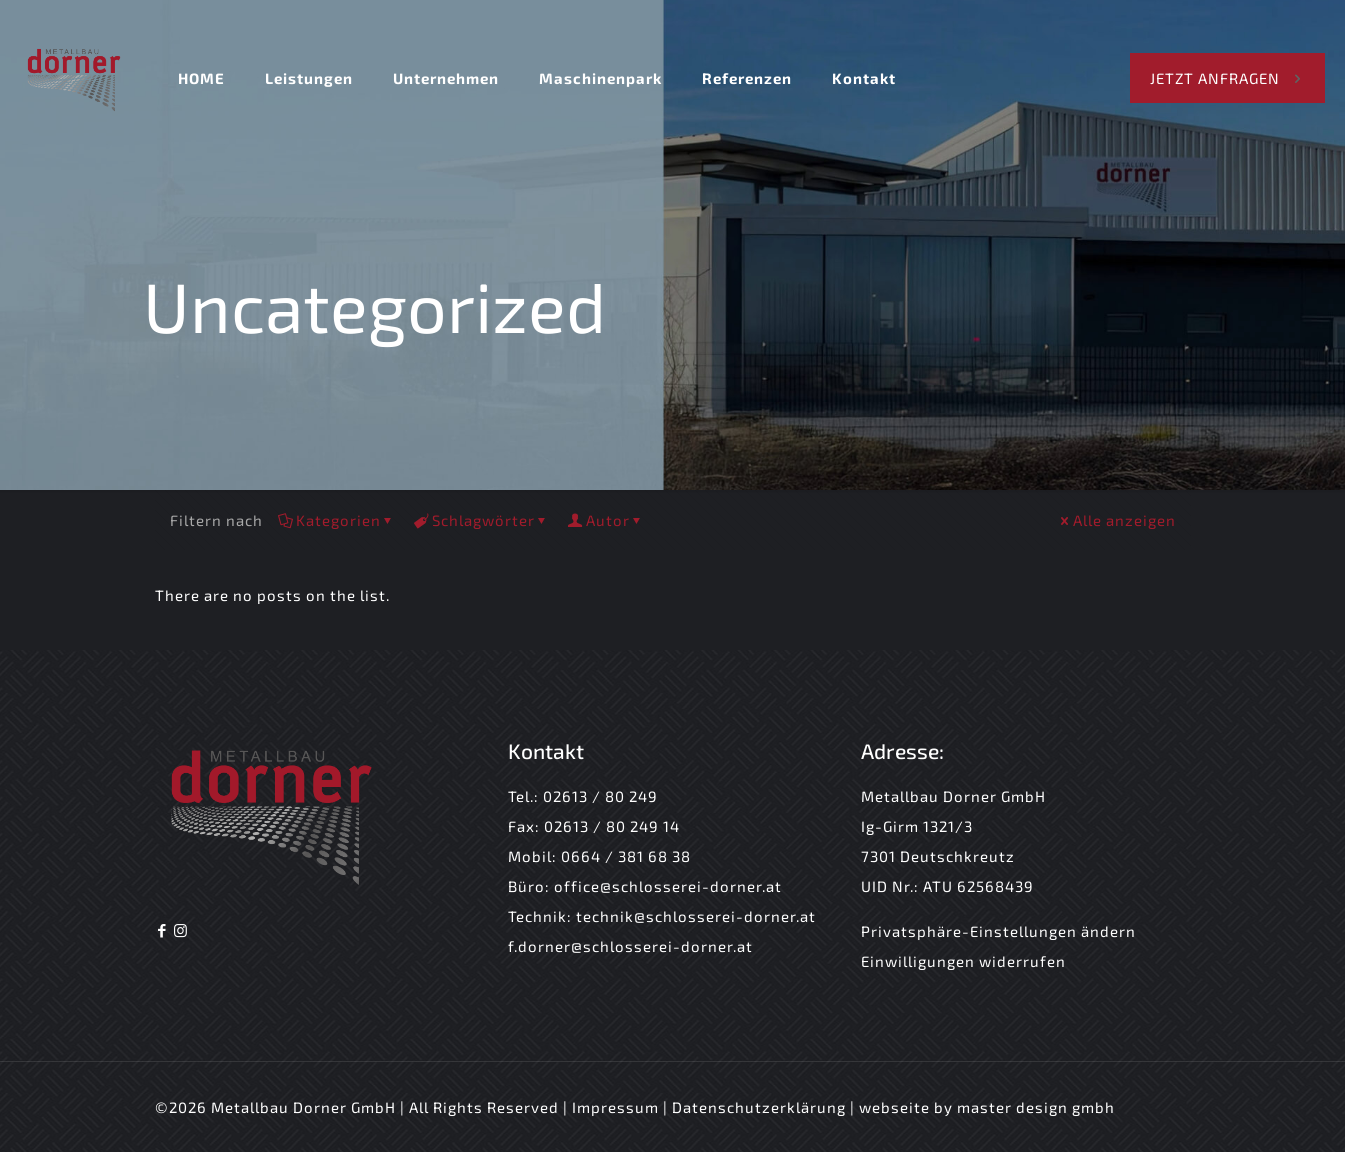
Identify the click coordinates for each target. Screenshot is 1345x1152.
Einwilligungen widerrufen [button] (963, 961)
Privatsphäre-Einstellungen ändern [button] (998, 931)
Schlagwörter (482, 520)
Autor (606, 520)
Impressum (617, 1107)
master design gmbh (1036, 1107)
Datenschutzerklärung (759, 1107)
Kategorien (337, 520)
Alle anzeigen (1117, 520)
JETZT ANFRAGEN (1227, 78)
